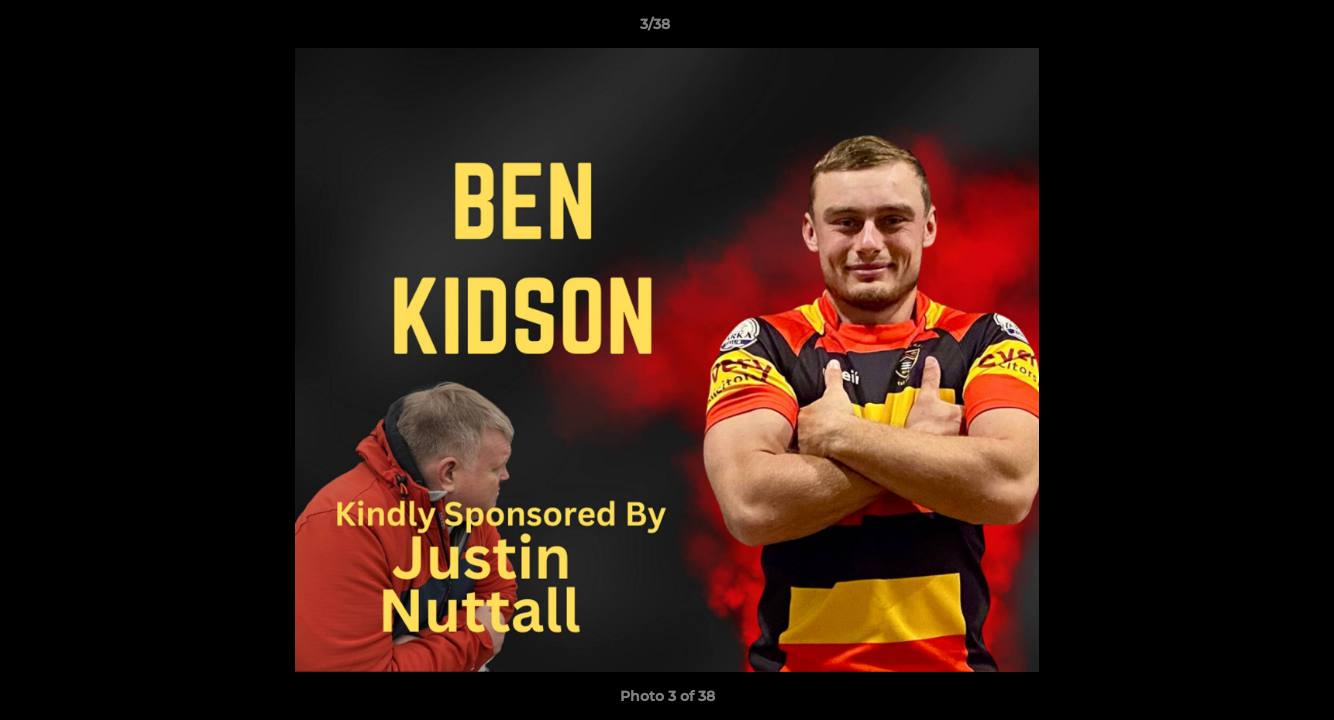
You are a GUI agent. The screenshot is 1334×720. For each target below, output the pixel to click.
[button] (1250, 29)
